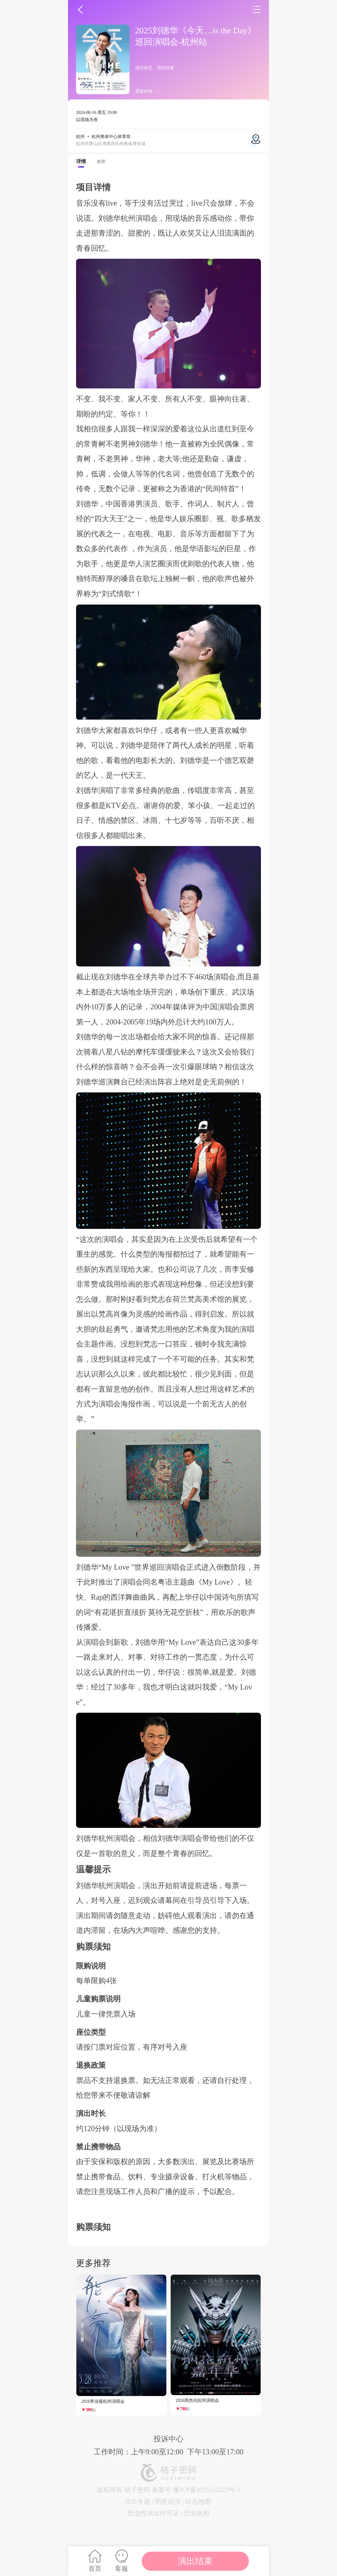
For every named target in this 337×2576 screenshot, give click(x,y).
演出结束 (195, 2561)
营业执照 (197, 2513)
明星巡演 (168, 2501)
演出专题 (137, 2501)
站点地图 (198, 2501)
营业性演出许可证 (153, 2513)
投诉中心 (168, 2439)
